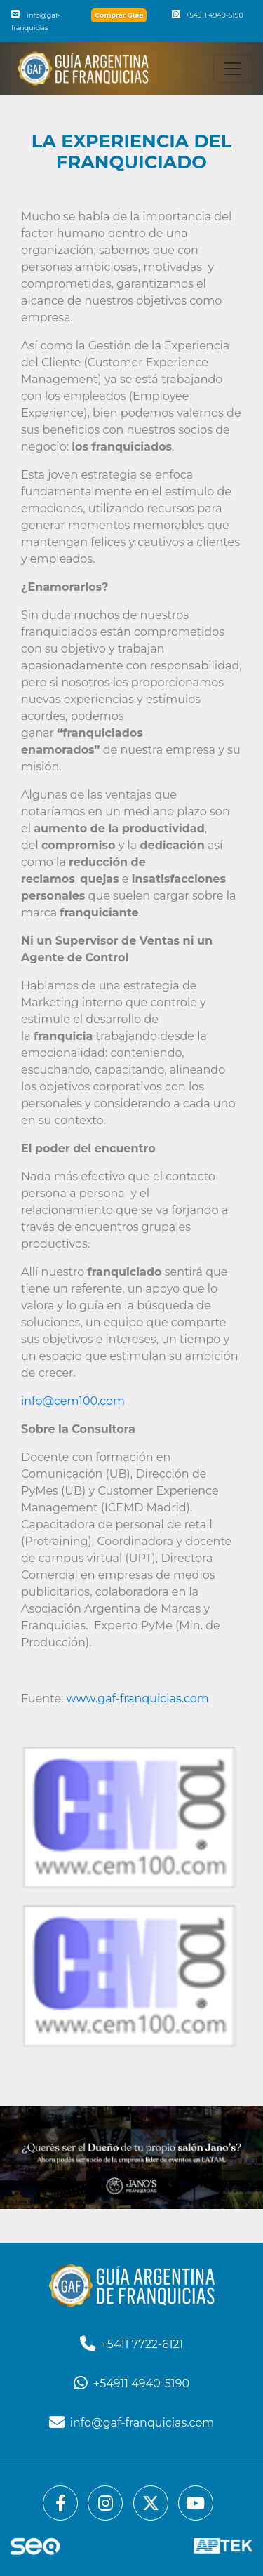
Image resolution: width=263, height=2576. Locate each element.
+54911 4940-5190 (207, 15)
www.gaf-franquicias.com (138, 1698)
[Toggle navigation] (232, 69)
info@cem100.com (73, 1401)
